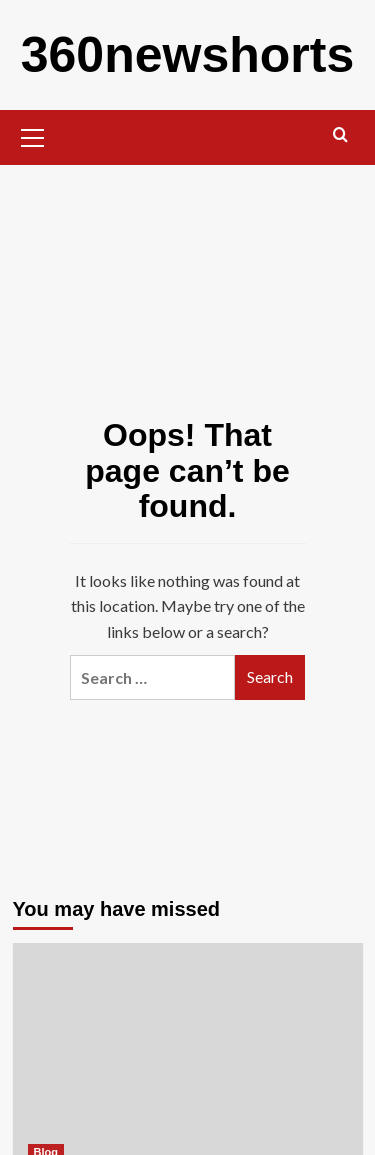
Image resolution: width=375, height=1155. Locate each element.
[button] (33, 135)
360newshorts (187, 55)
